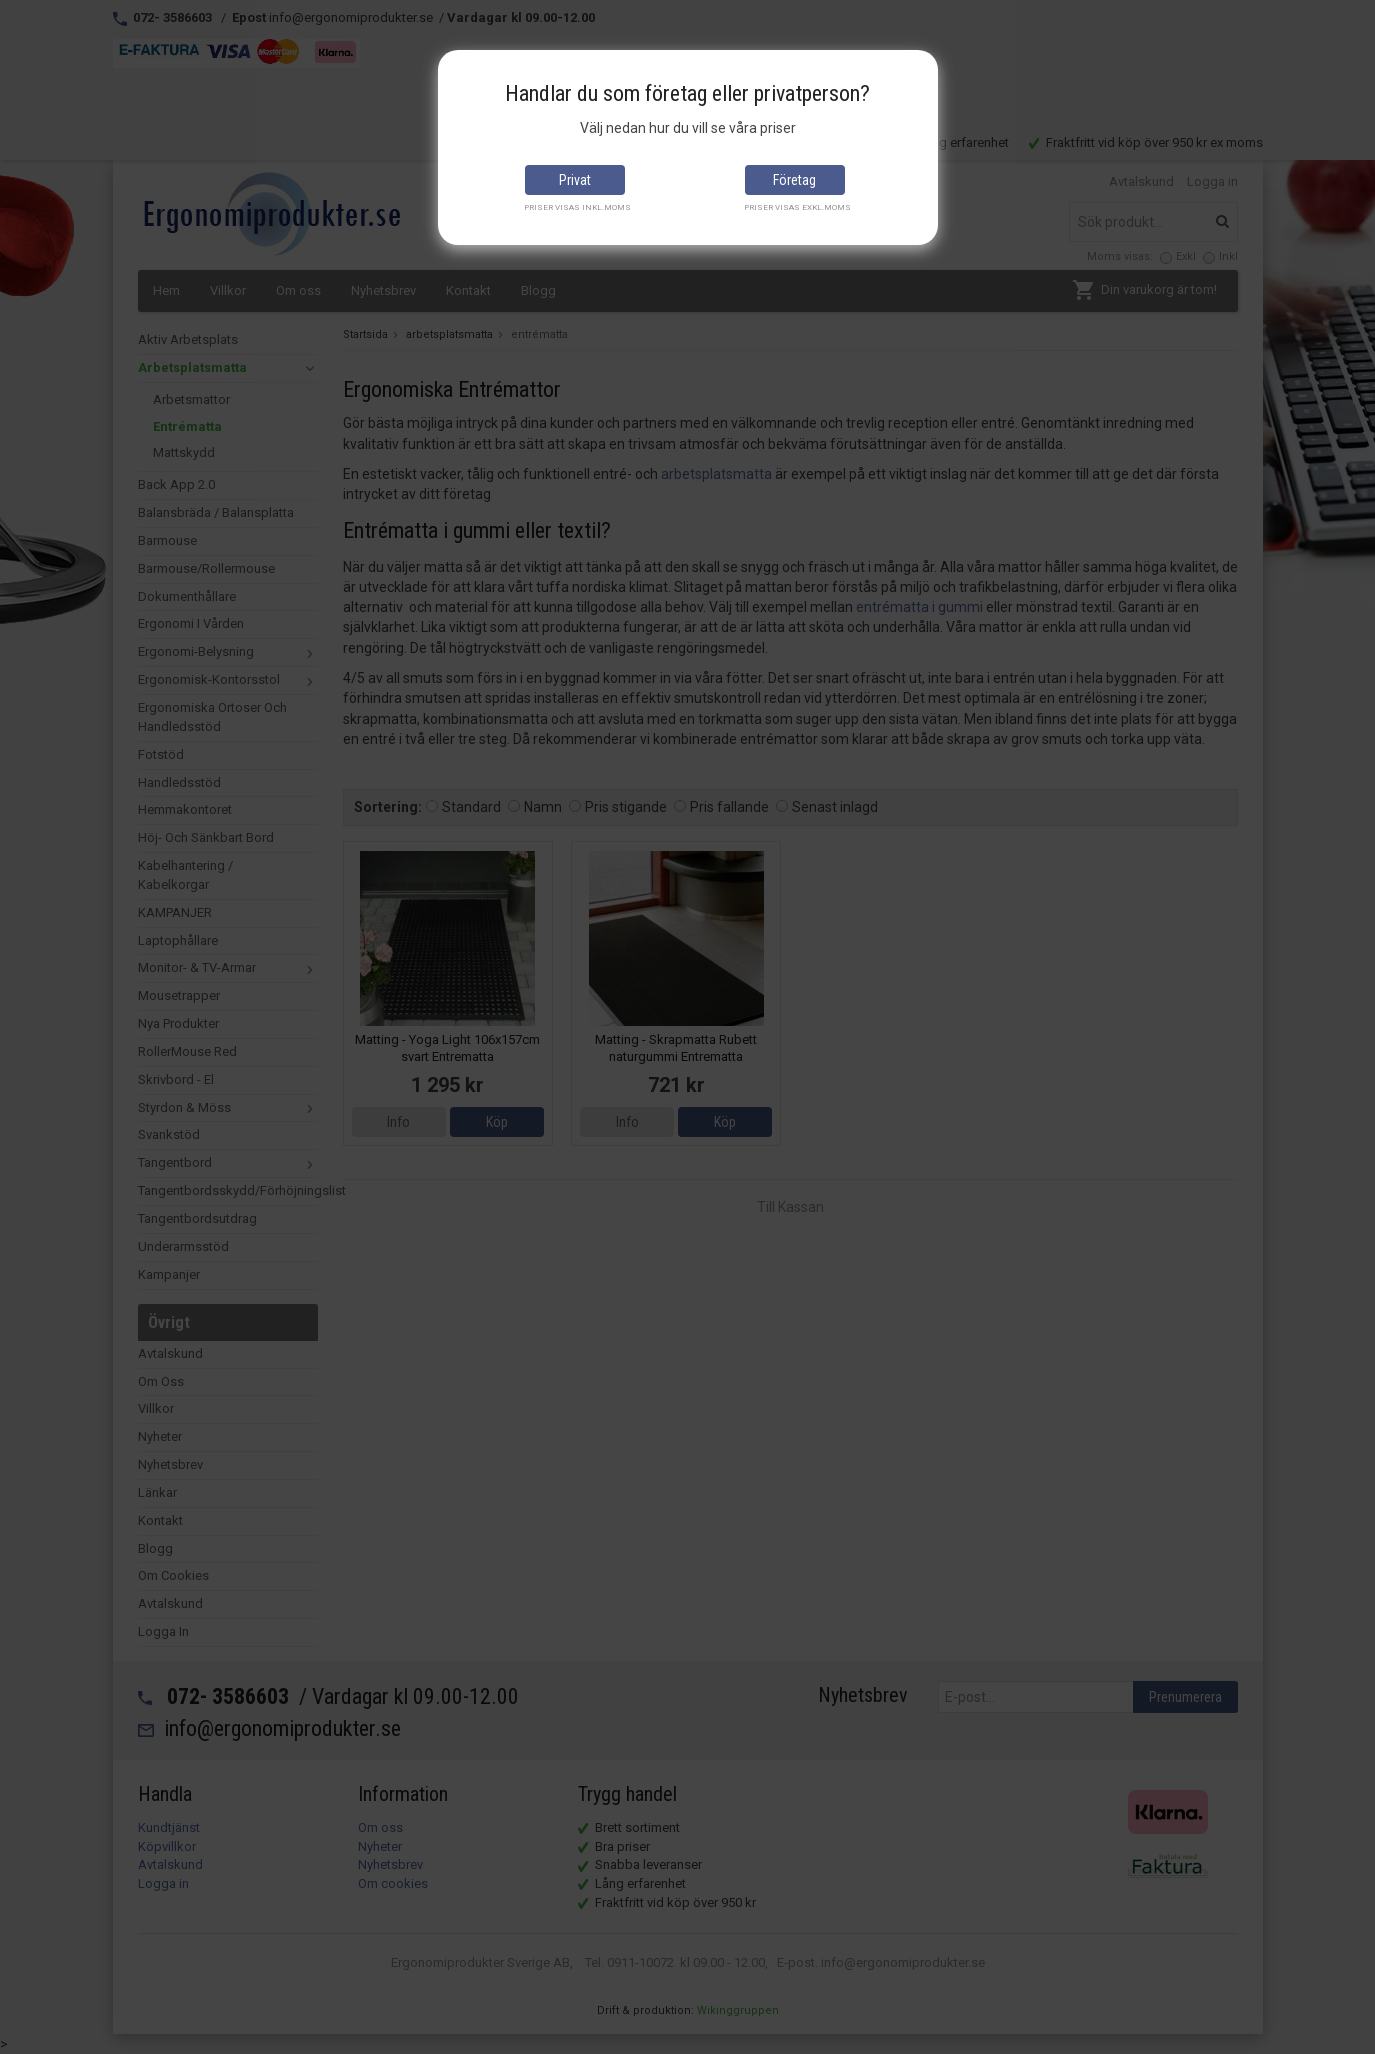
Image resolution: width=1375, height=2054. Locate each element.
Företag (794, 180)
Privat (575, 180)
